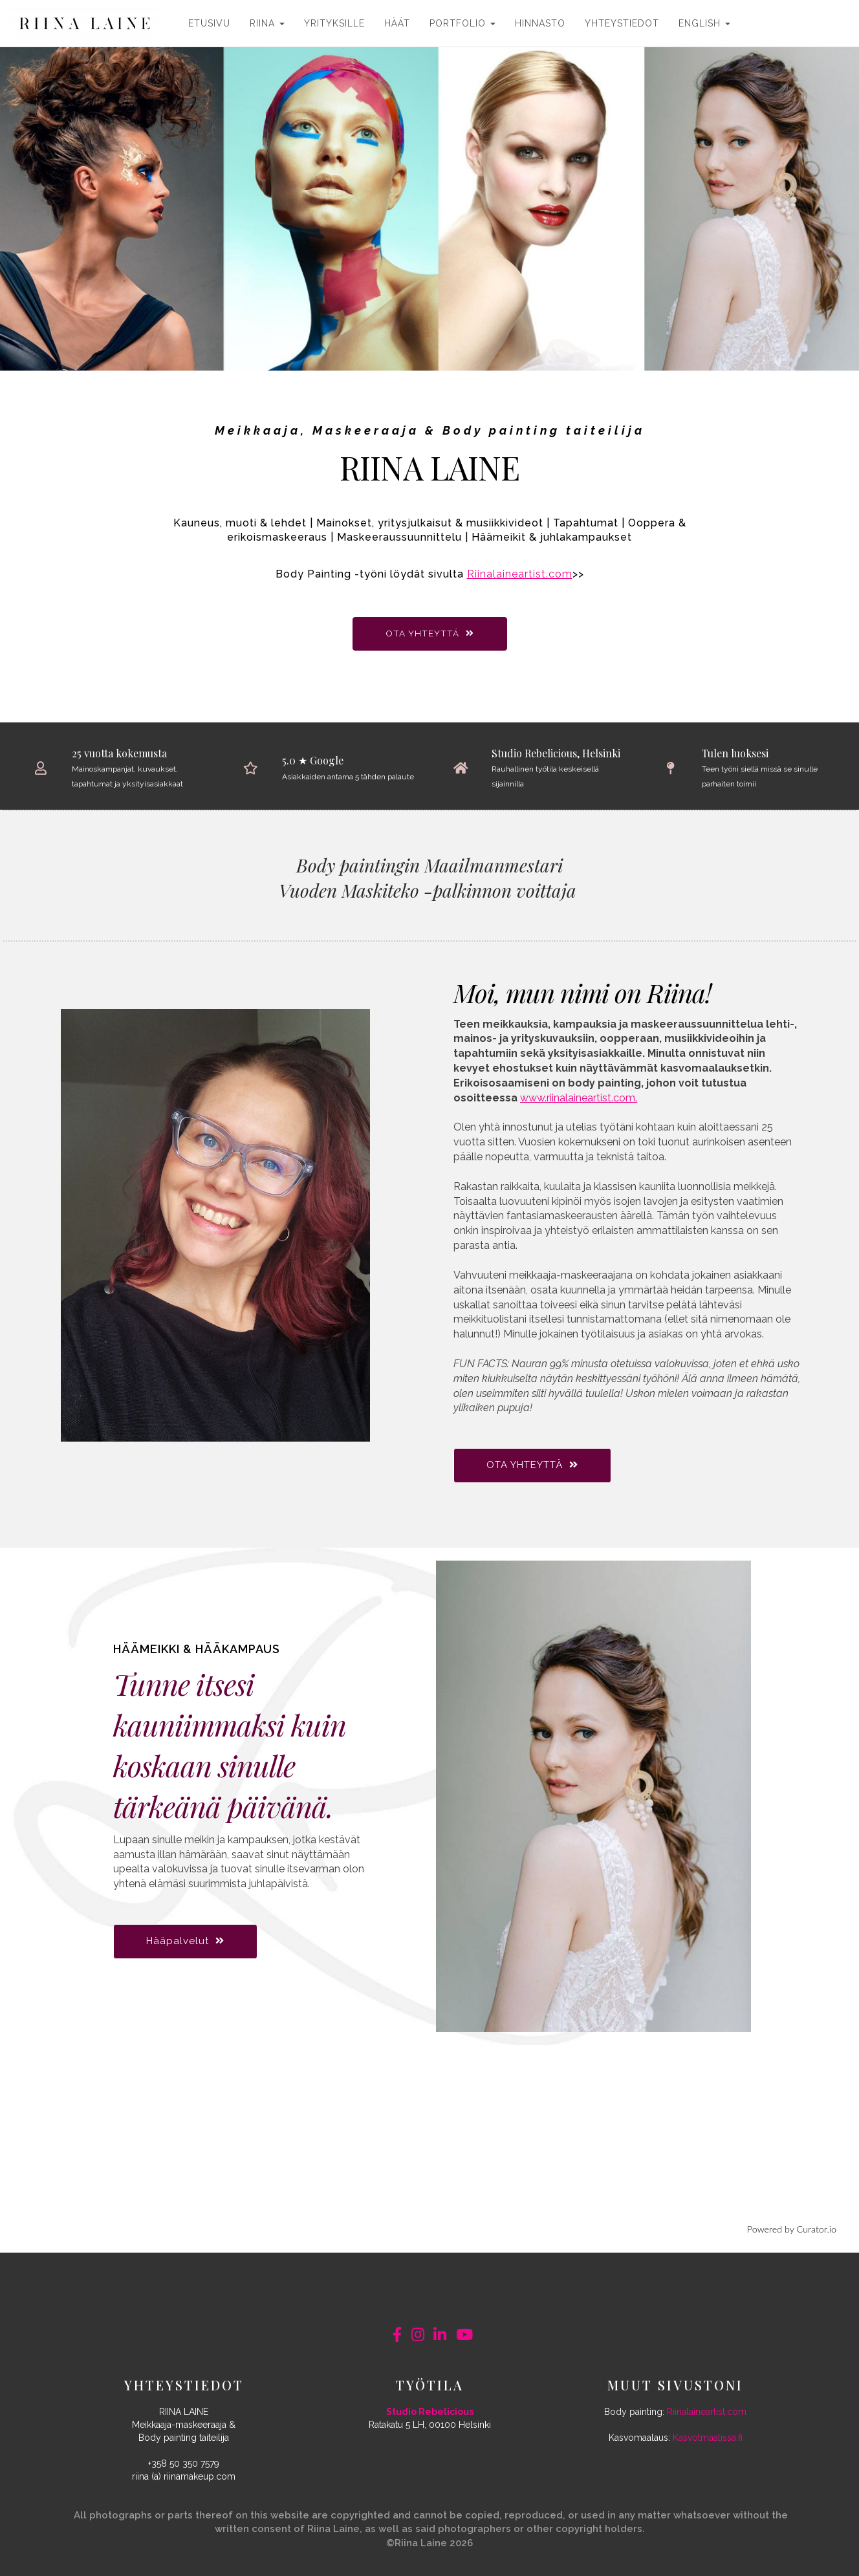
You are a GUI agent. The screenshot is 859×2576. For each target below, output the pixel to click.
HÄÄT (397, 23)
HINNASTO (540, 23)
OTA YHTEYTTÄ (430, 633)
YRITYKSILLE (334, 23)
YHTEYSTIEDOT (622, 23)
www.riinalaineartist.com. (578, 1098)
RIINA (267, 23)
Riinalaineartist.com (519, 574)
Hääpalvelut (185, 1941)
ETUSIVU (209, 23)
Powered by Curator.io (791, 2229)
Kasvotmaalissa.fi (708, 2437)
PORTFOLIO (462, 23)
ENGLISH (704, 23)
